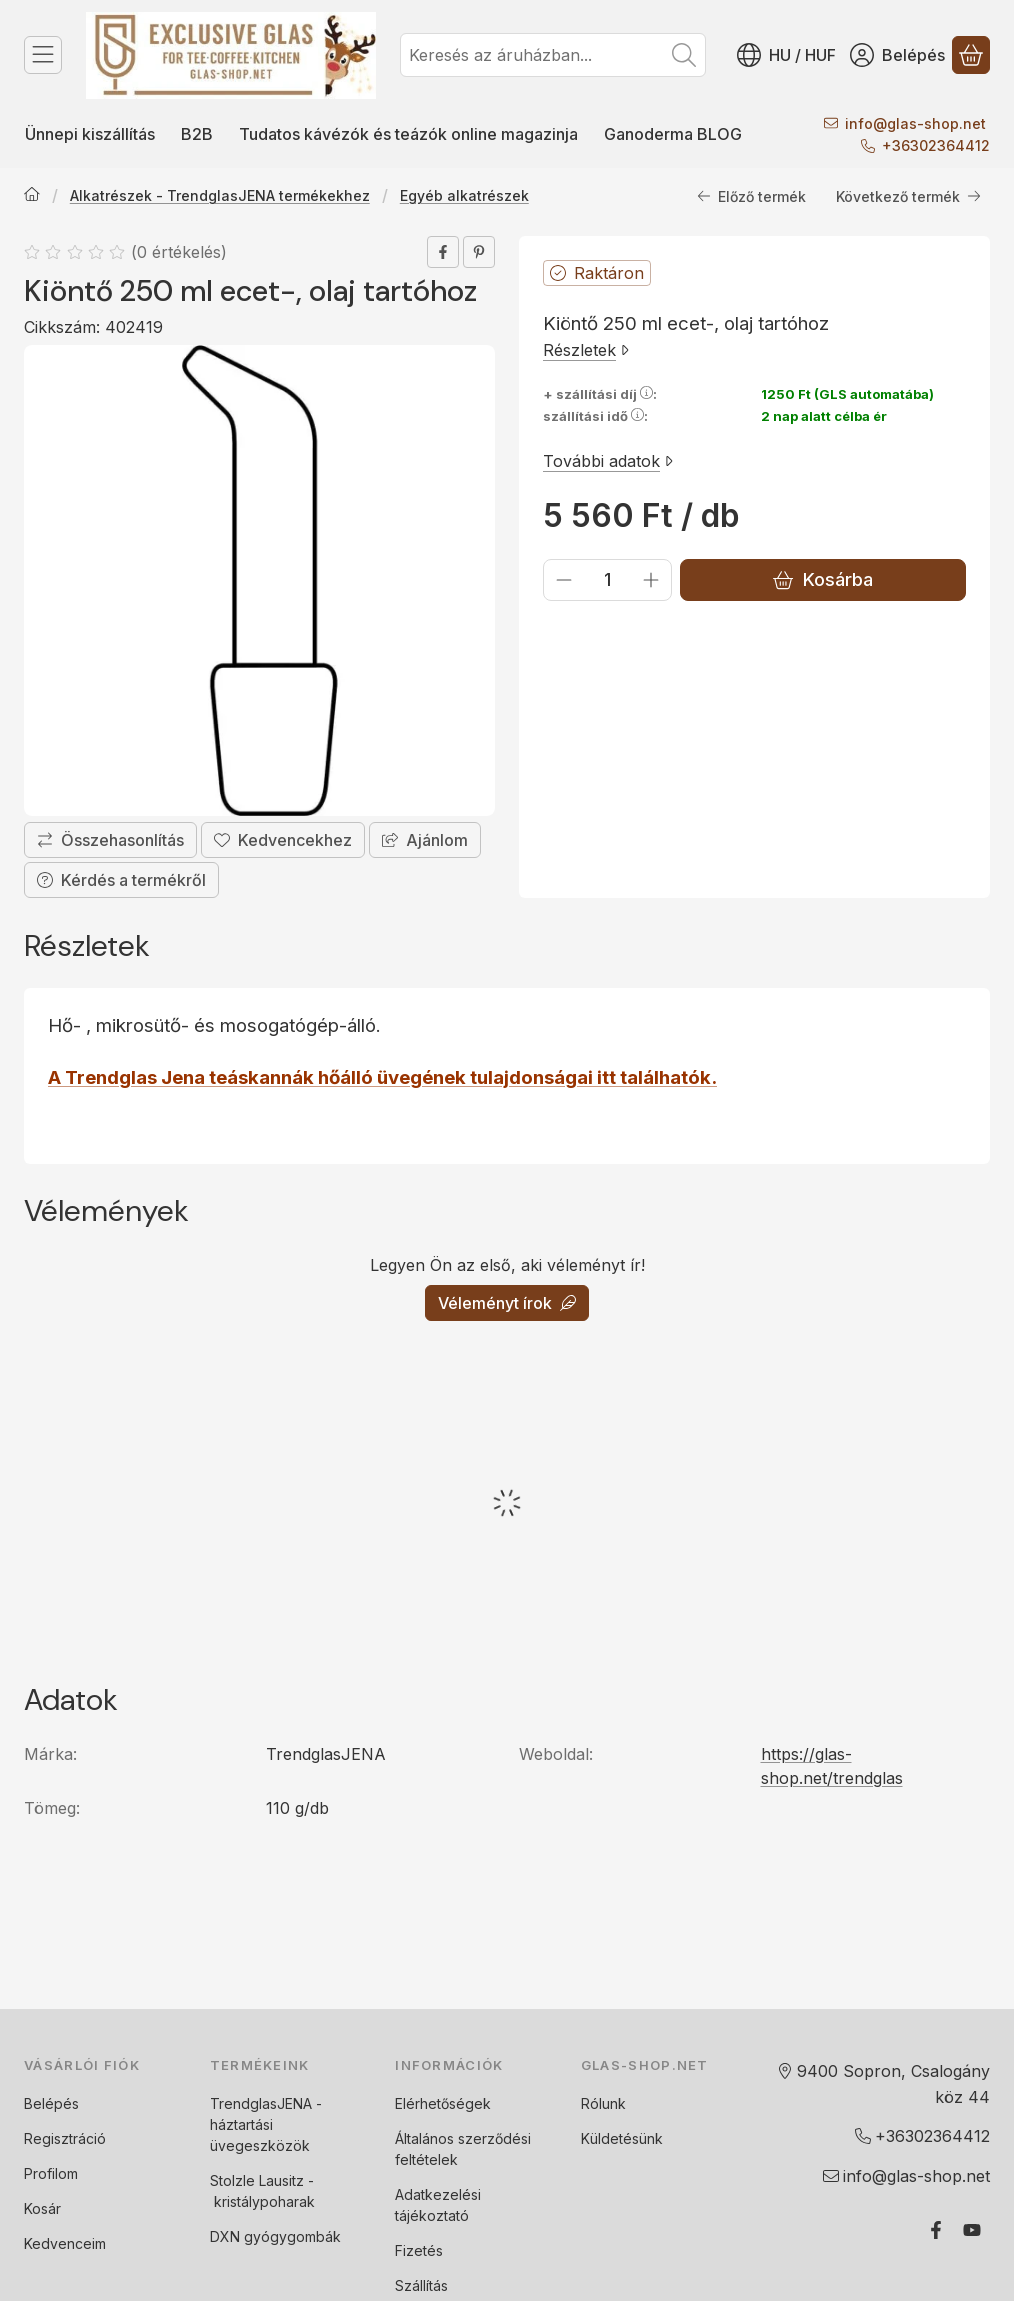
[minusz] (564, 580)
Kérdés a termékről (121, 881)
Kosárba (822, 580)
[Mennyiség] (607, 580)
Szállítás (421, 2285)
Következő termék (908, 196)
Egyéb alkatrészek (464, 196)
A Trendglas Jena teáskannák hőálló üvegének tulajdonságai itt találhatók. (382, 1077)
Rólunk (603, 2103)
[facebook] (443, 252)
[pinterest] (479, 252)
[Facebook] (936, 2230)
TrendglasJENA (261, 2103)
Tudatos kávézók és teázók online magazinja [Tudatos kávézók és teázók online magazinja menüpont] (408, 134)
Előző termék (751, 196)
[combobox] (553, 55)
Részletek (586, 350)
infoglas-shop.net (915, 123)
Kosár (42, 2208)
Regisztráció (65, 2138)
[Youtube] (972, 2230)
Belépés (51, 2103)
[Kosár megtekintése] (971, 55)
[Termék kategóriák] (43, 55)
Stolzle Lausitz (257, 2180)
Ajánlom (425, 841)
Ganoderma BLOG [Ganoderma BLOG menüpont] (673, 134)
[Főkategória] (32, 197)
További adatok (608, 461)
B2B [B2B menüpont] (197, 134)
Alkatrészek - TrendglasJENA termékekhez (220, 196)
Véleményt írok (507, 1303)
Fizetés (419, 2250)
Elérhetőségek (443, 2103)
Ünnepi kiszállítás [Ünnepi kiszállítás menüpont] (90, 134)
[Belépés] (897, 55)
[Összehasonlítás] (110, 841)
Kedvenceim (65, 2243)
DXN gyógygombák (275, 2236)
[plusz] (651, 580)
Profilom (51, 2173)
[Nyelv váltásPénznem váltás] (786, 55)
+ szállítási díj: (600, 394)
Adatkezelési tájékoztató (438, 2205)
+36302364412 (936, 145)
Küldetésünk (622, 2138)
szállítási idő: (595, 417)
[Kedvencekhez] (283, 841)
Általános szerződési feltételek (463, 2149)
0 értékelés (181, 252)
